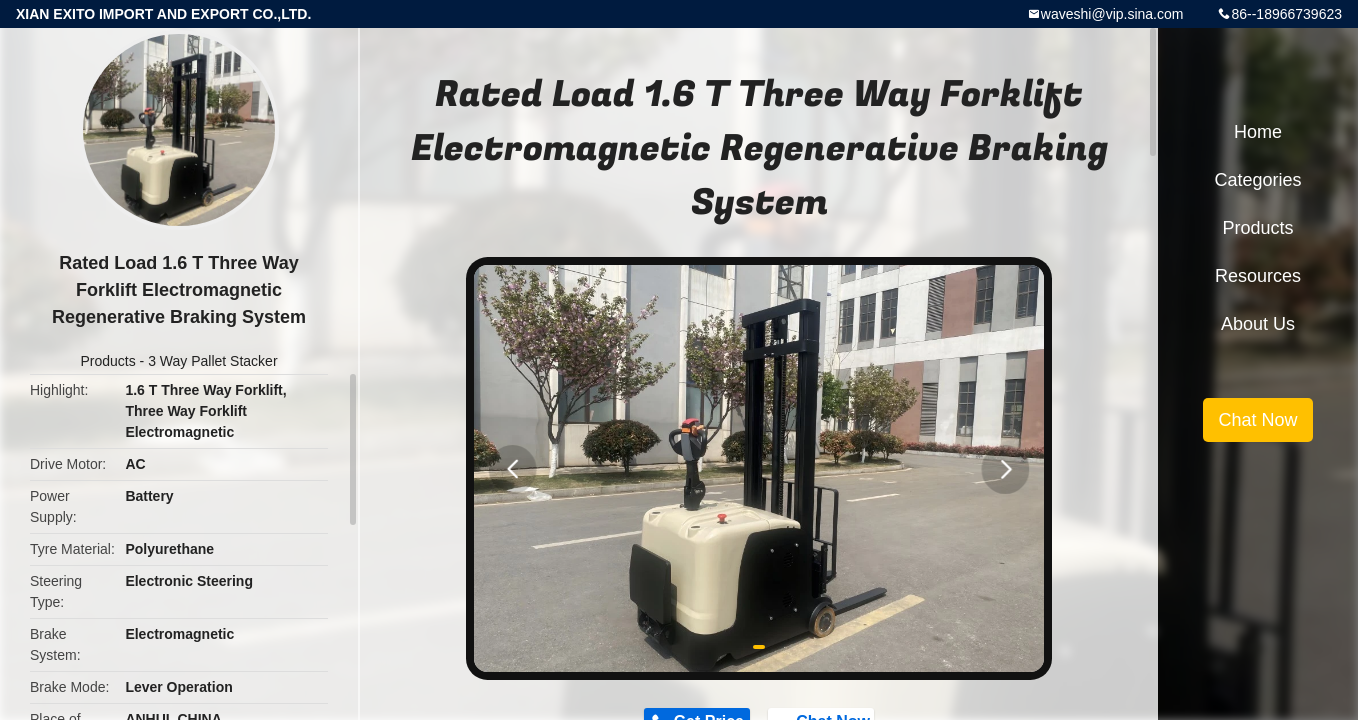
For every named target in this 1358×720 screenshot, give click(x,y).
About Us (1258, 324)
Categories (1257, 180)
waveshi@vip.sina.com (1112, 14)
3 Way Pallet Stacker (212, 361)
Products (107, 361)
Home (1258, 132)
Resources (1258, 276)
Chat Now (1257, 420)
